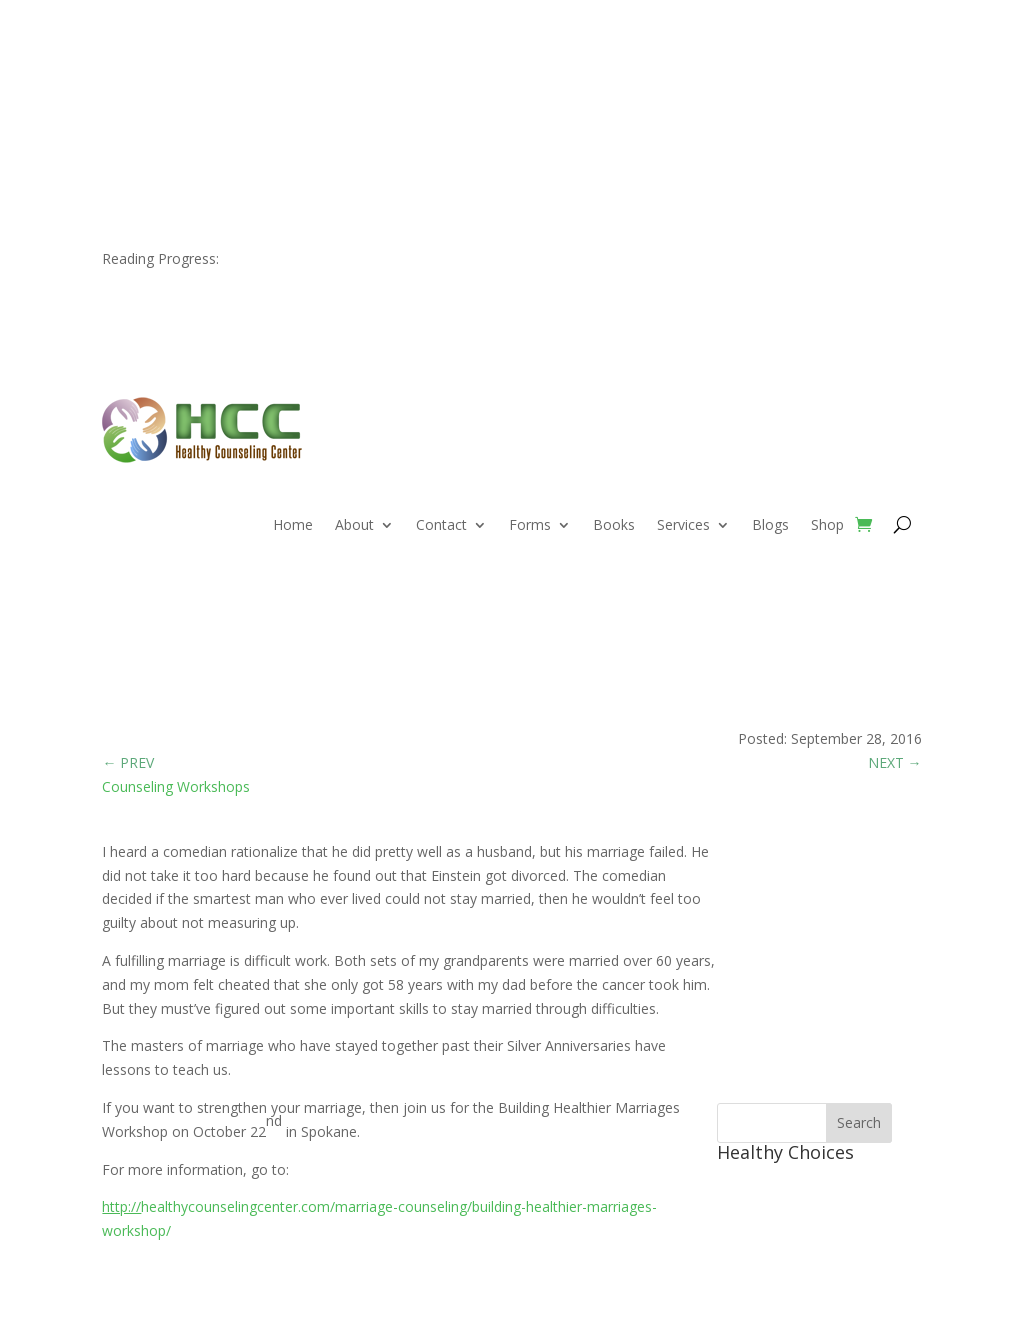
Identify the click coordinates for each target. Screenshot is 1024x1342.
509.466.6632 (203, 70)
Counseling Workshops (176, 786)
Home (293, 526)
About (354, 526)
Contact (441, 526)
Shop (827, 526)
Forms (530, 526)
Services (683, 526)
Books (614, 526)
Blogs (770, 526)
